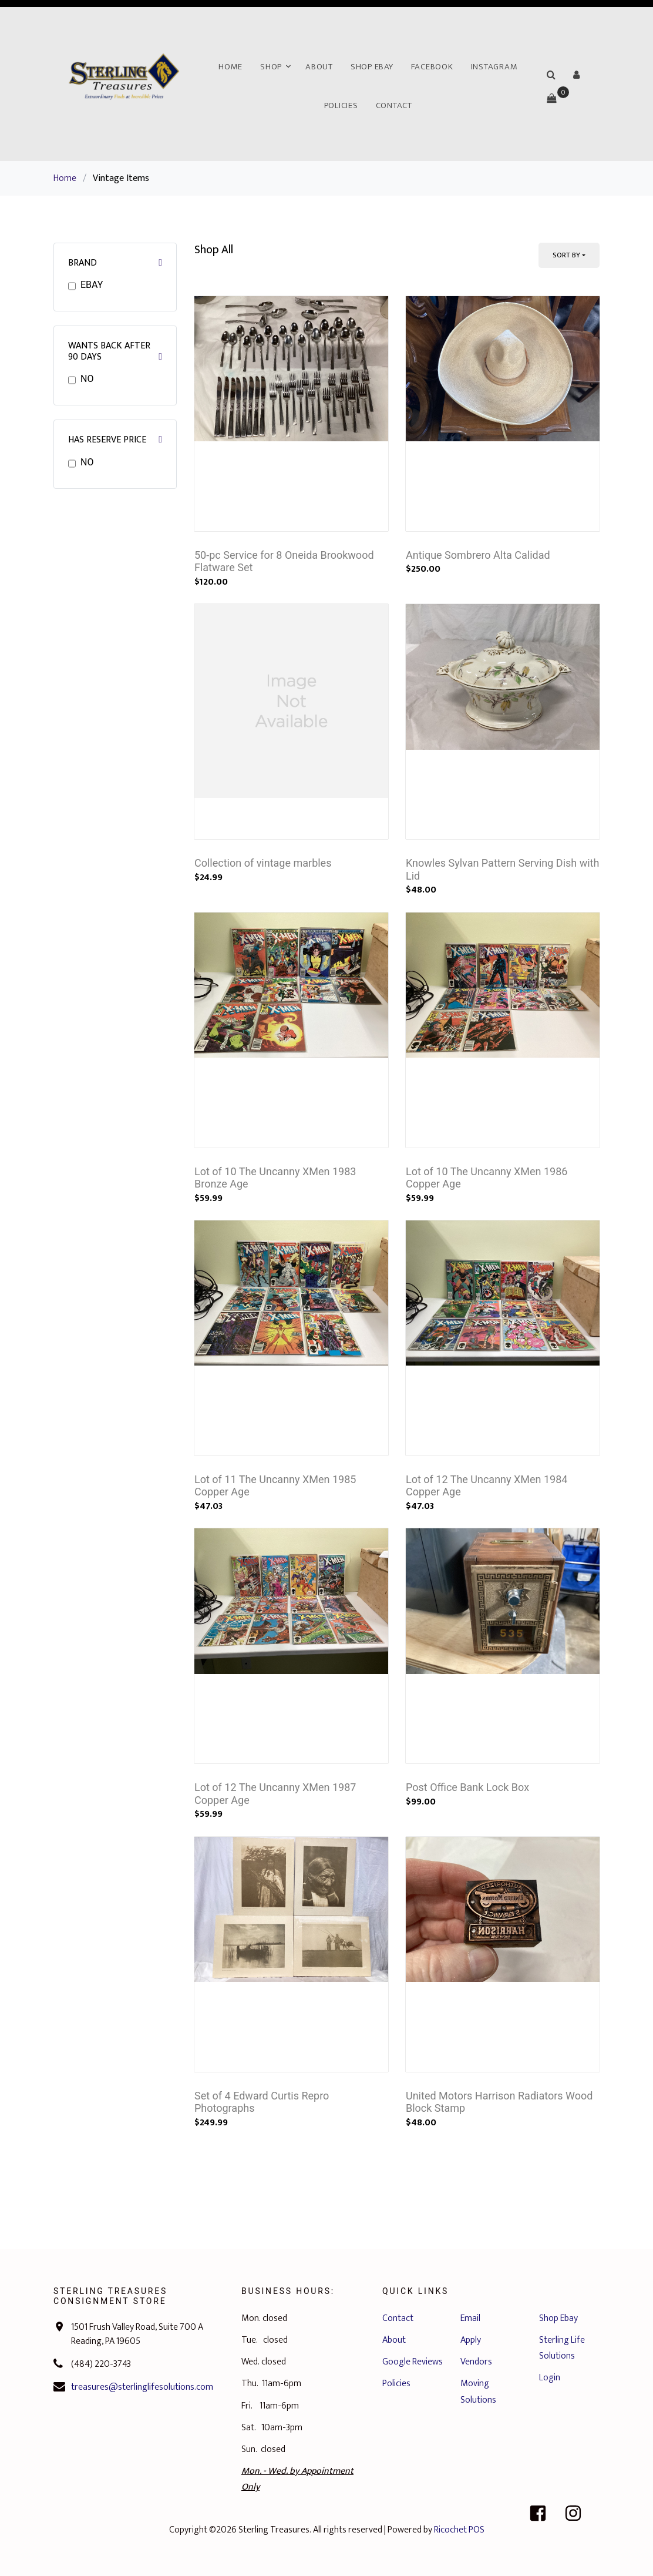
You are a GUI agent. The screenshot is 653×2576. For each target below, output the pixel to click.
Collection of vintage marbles (262, 863)
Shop (271, 66)
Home (230, 66)
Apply (470, 2340)
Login (549, 2378)
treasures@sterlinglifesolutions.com (142, 2387)
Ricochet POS (459, 2530)
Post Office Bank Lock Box (467, 1787)
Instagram (494, 66)
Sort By (566, 255)
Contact (394, 105)
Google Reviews (412, 2362)
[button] (576, 74)
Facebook (432, 66)
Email (470, 2318)
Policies (341, 105)
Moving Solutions (478, 2391)
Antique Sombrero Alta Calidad (478, 555)
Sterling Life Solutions (562, 2348)
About (319, 66)
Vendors (476, 2362)
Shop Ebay (372, 66)
